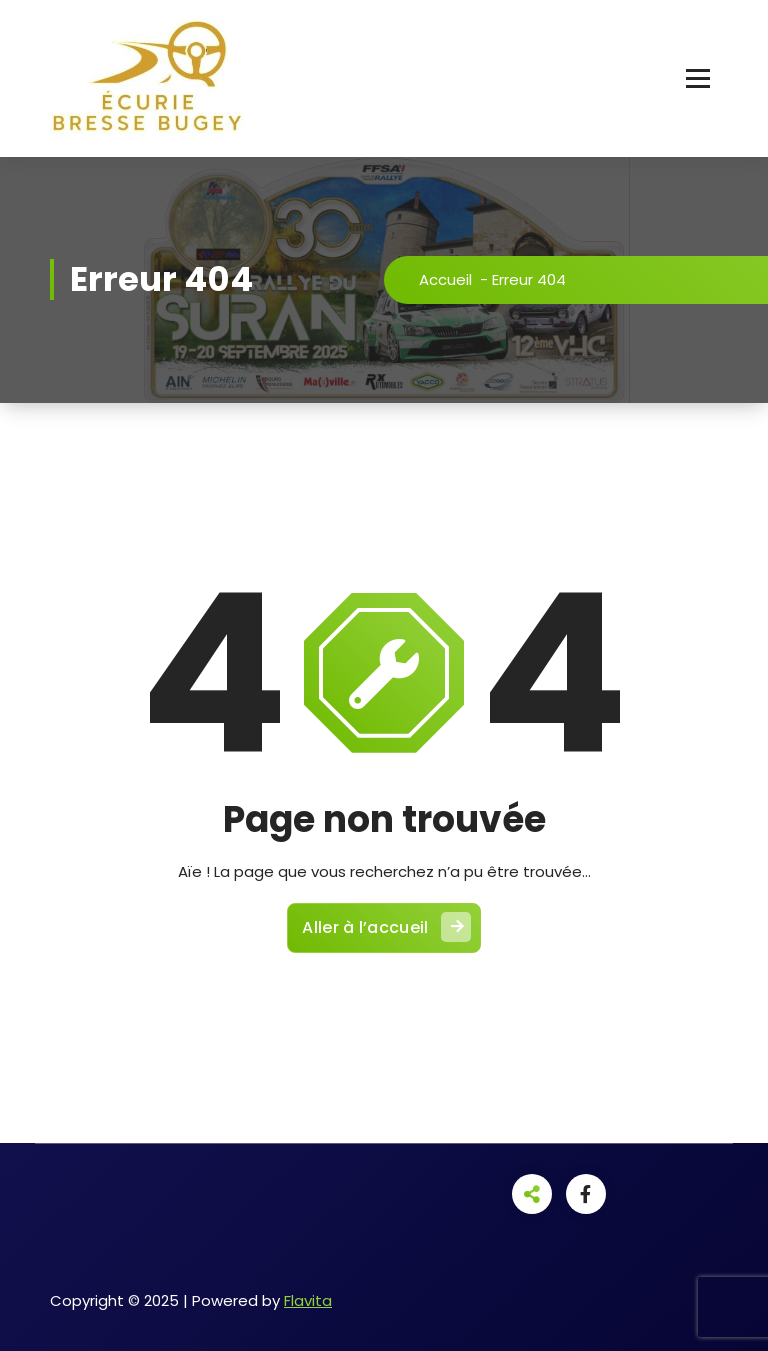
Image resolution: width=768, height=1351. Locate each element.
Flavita (308, 1300)
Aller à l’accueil (386, 927)
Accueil (445, 279)
